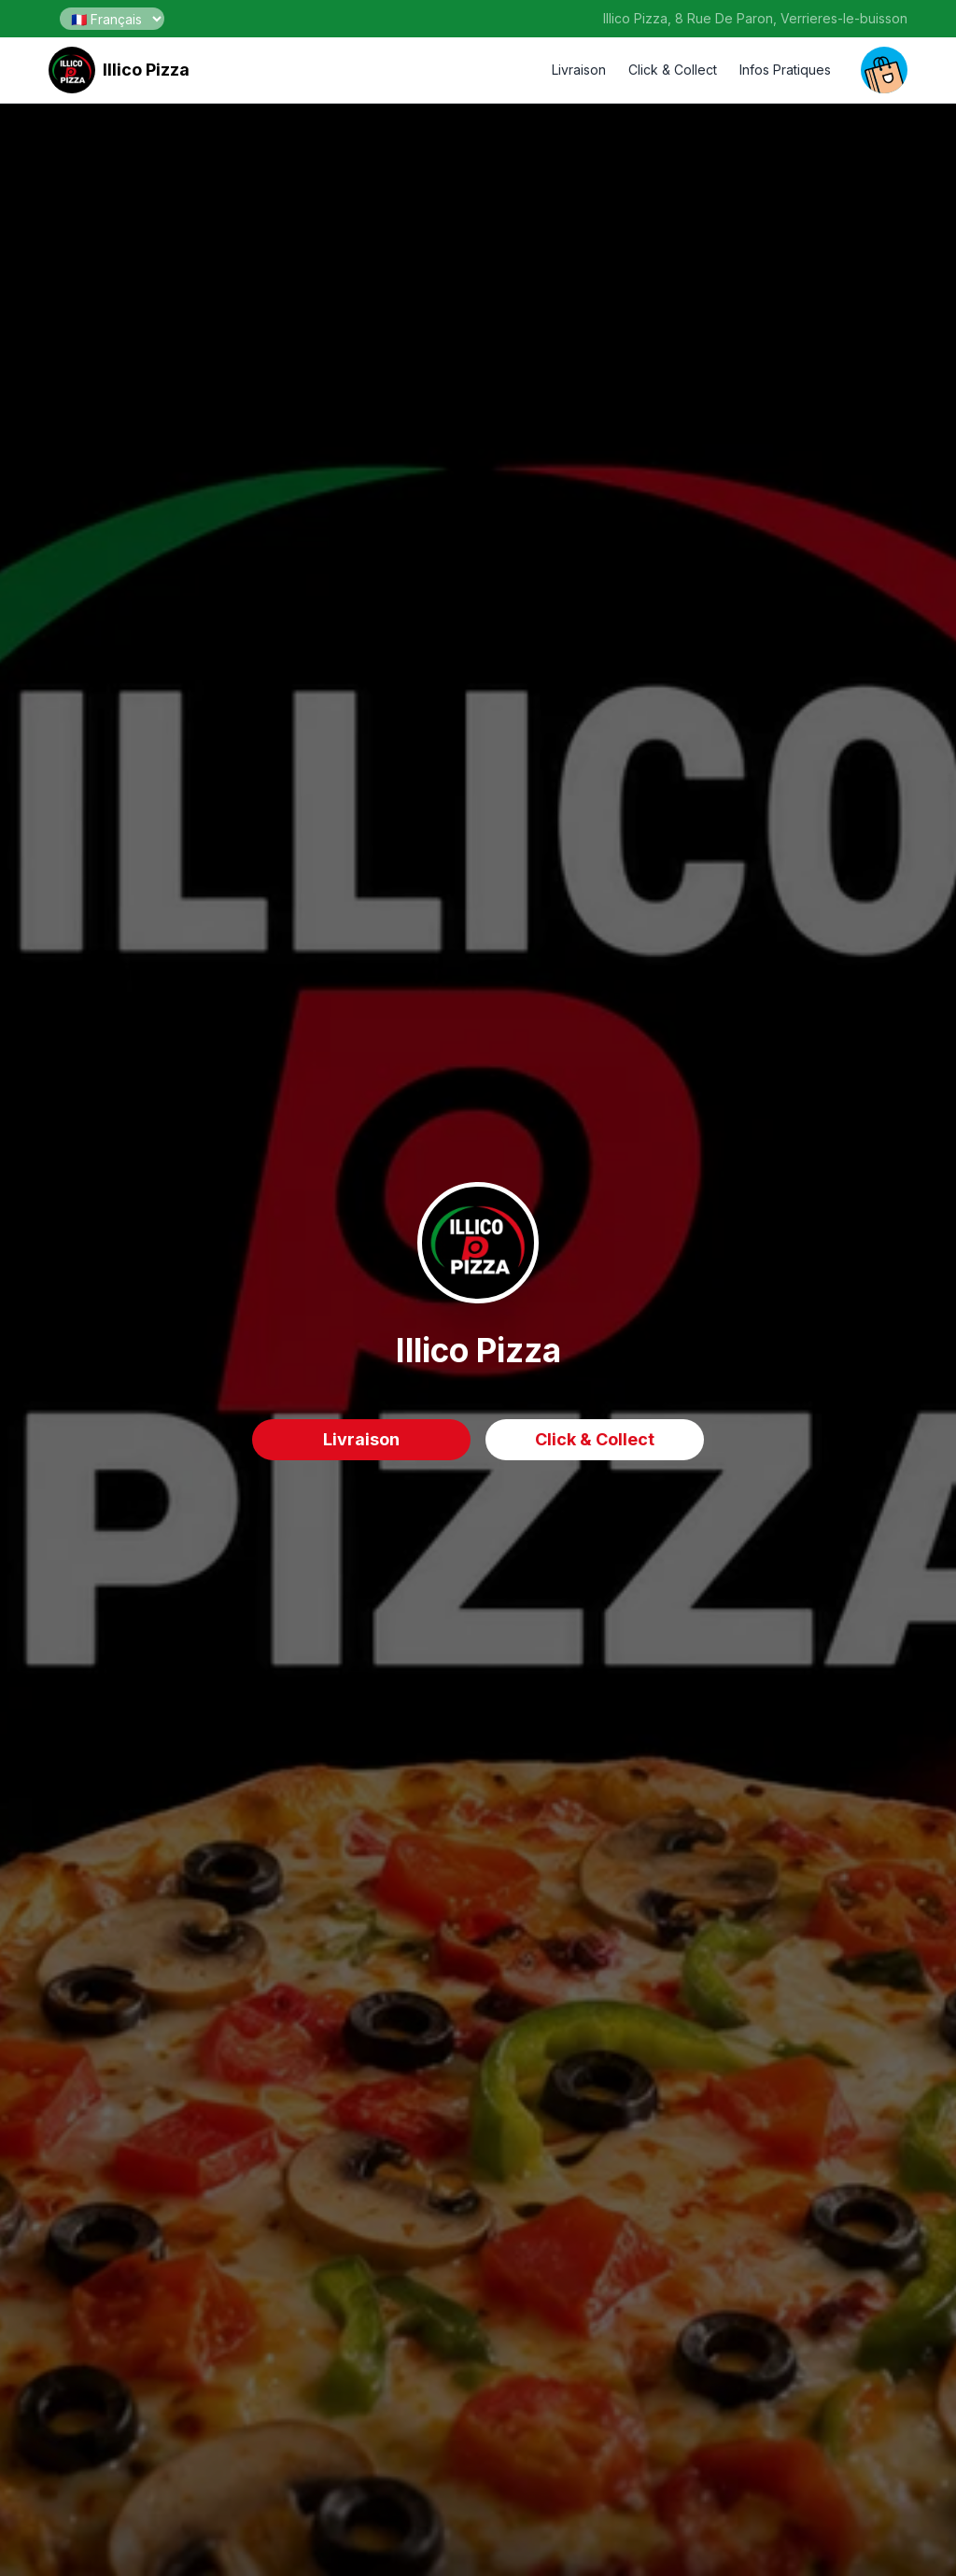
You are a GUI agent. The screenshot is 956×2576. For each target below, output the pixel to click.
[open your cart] (884, 70)
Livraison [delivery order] (361, 1439)
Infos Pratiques (785, 69)
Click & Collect (672, 69)
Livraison (579, 69)
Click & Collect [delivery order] (594, 1439)
